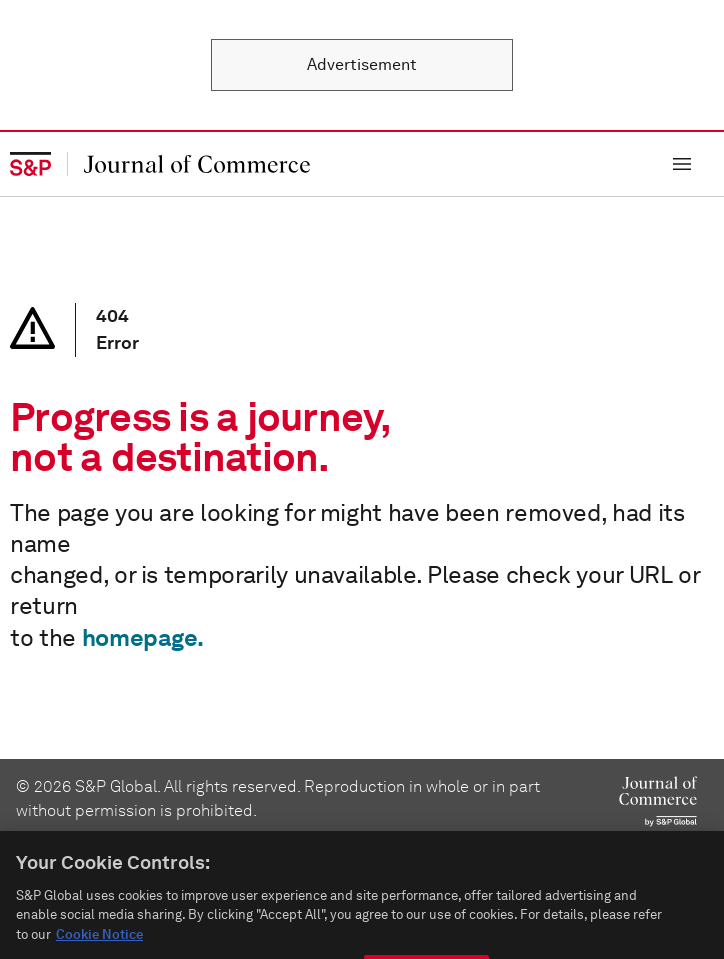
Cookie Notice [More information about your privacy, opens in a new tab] (99, 947)
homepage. (143, 637)
